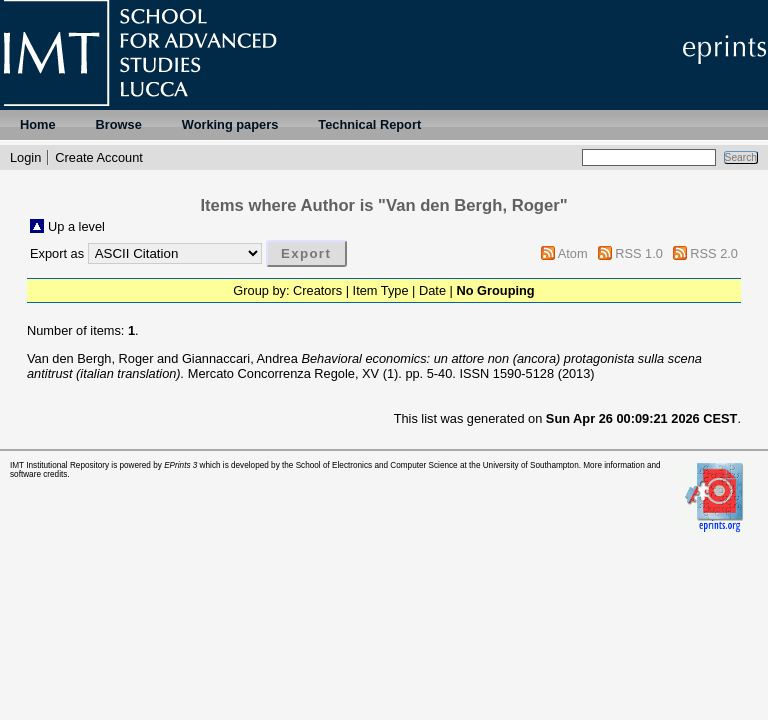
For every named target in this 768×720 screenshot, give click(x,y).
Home (38, 124)
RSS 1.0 (639, 253)
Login (25, 157)
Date (432, 290)
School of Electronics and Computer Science (377, 465)
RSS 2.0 (714, 253)
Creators (317, 290)
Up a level (76, 226)
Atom (573, 253)
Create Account (99, 157)
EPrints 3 (180, 465)
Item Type (381, 290)
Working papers (230, 124)
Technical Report (369, 124)
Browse (119, 124)
